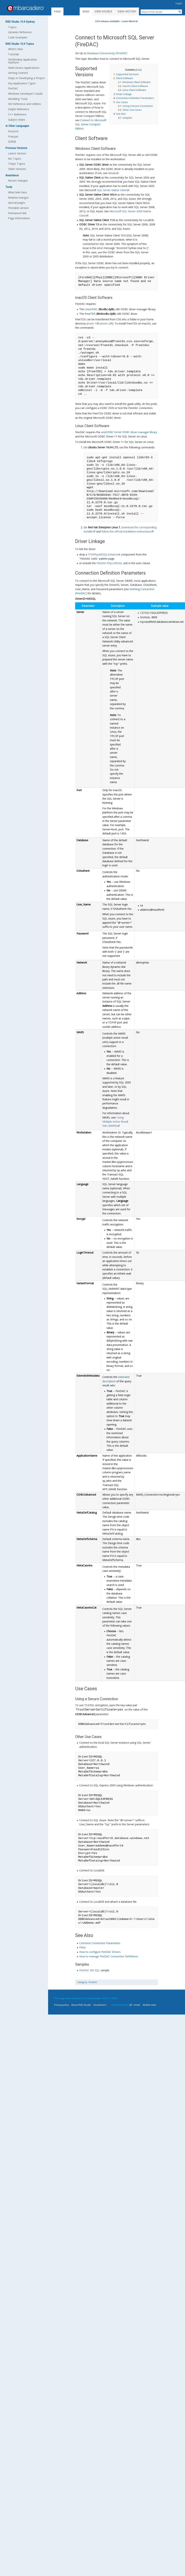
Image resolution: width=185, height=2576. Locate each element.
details (112, 173)
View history (130, 11)
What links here (17, 192)
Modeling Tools (18, 99)
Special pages (16, 202)
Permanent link (17, 213)
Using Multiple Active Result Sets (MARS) (115, 1122)
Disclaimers (100, 2004)
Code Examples (17, 37)
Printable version (18, 208)
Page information (19, 218)
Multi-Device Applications (23, 68)
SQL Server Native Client (112, 190)
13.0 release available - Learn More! (115, 21)
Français (13, 136)
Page (57, 11)
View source (106, 11)
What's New (15, 49)
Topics (12, 27)
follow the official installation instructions (126, 531)
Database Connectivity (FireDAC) (107, 53)
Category (82, 1982)
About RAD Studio (81, 2004)
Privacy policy (61, 2004)
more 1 (91, 323)
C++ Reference (17, 114)
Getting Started (18, 73)
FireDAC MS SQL (89, 1970)
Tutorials (13, 54)
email (137, 2004)
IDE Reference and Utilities (24, 104)
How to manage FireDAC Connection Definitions (108, 1956)
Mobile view (149, 2004)
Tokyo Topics (16, 163)
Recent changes (18, 180)
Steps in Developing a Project (26, 78)
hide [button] (138, 69)
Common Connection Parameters (99, 1943)
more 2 (105, 323)
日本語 (12, 141)
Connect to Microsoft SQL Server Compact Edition (90, 124)
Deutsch (13, 131)
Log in (179, 3)
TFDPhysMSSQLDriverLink (104, 554)
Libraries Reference (20, 32)
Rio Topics (14, 158)
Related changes (18, 197)
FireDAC (93, 1982)
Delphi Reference (18, 109)
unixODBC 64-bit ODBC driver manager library (129, 432)
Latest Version (17, 153)
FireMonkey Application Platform (22, 61)
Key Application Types (22, 83)
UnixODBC (91, 309)
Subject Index (16, 119)
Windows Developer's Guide (25, 93)
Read (88, 11)
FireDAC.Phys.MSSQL (109, 563)
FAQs (82, 1947)
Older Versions (17, 169)
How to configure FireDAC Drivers (100, 1952)
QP (131, 2004)
